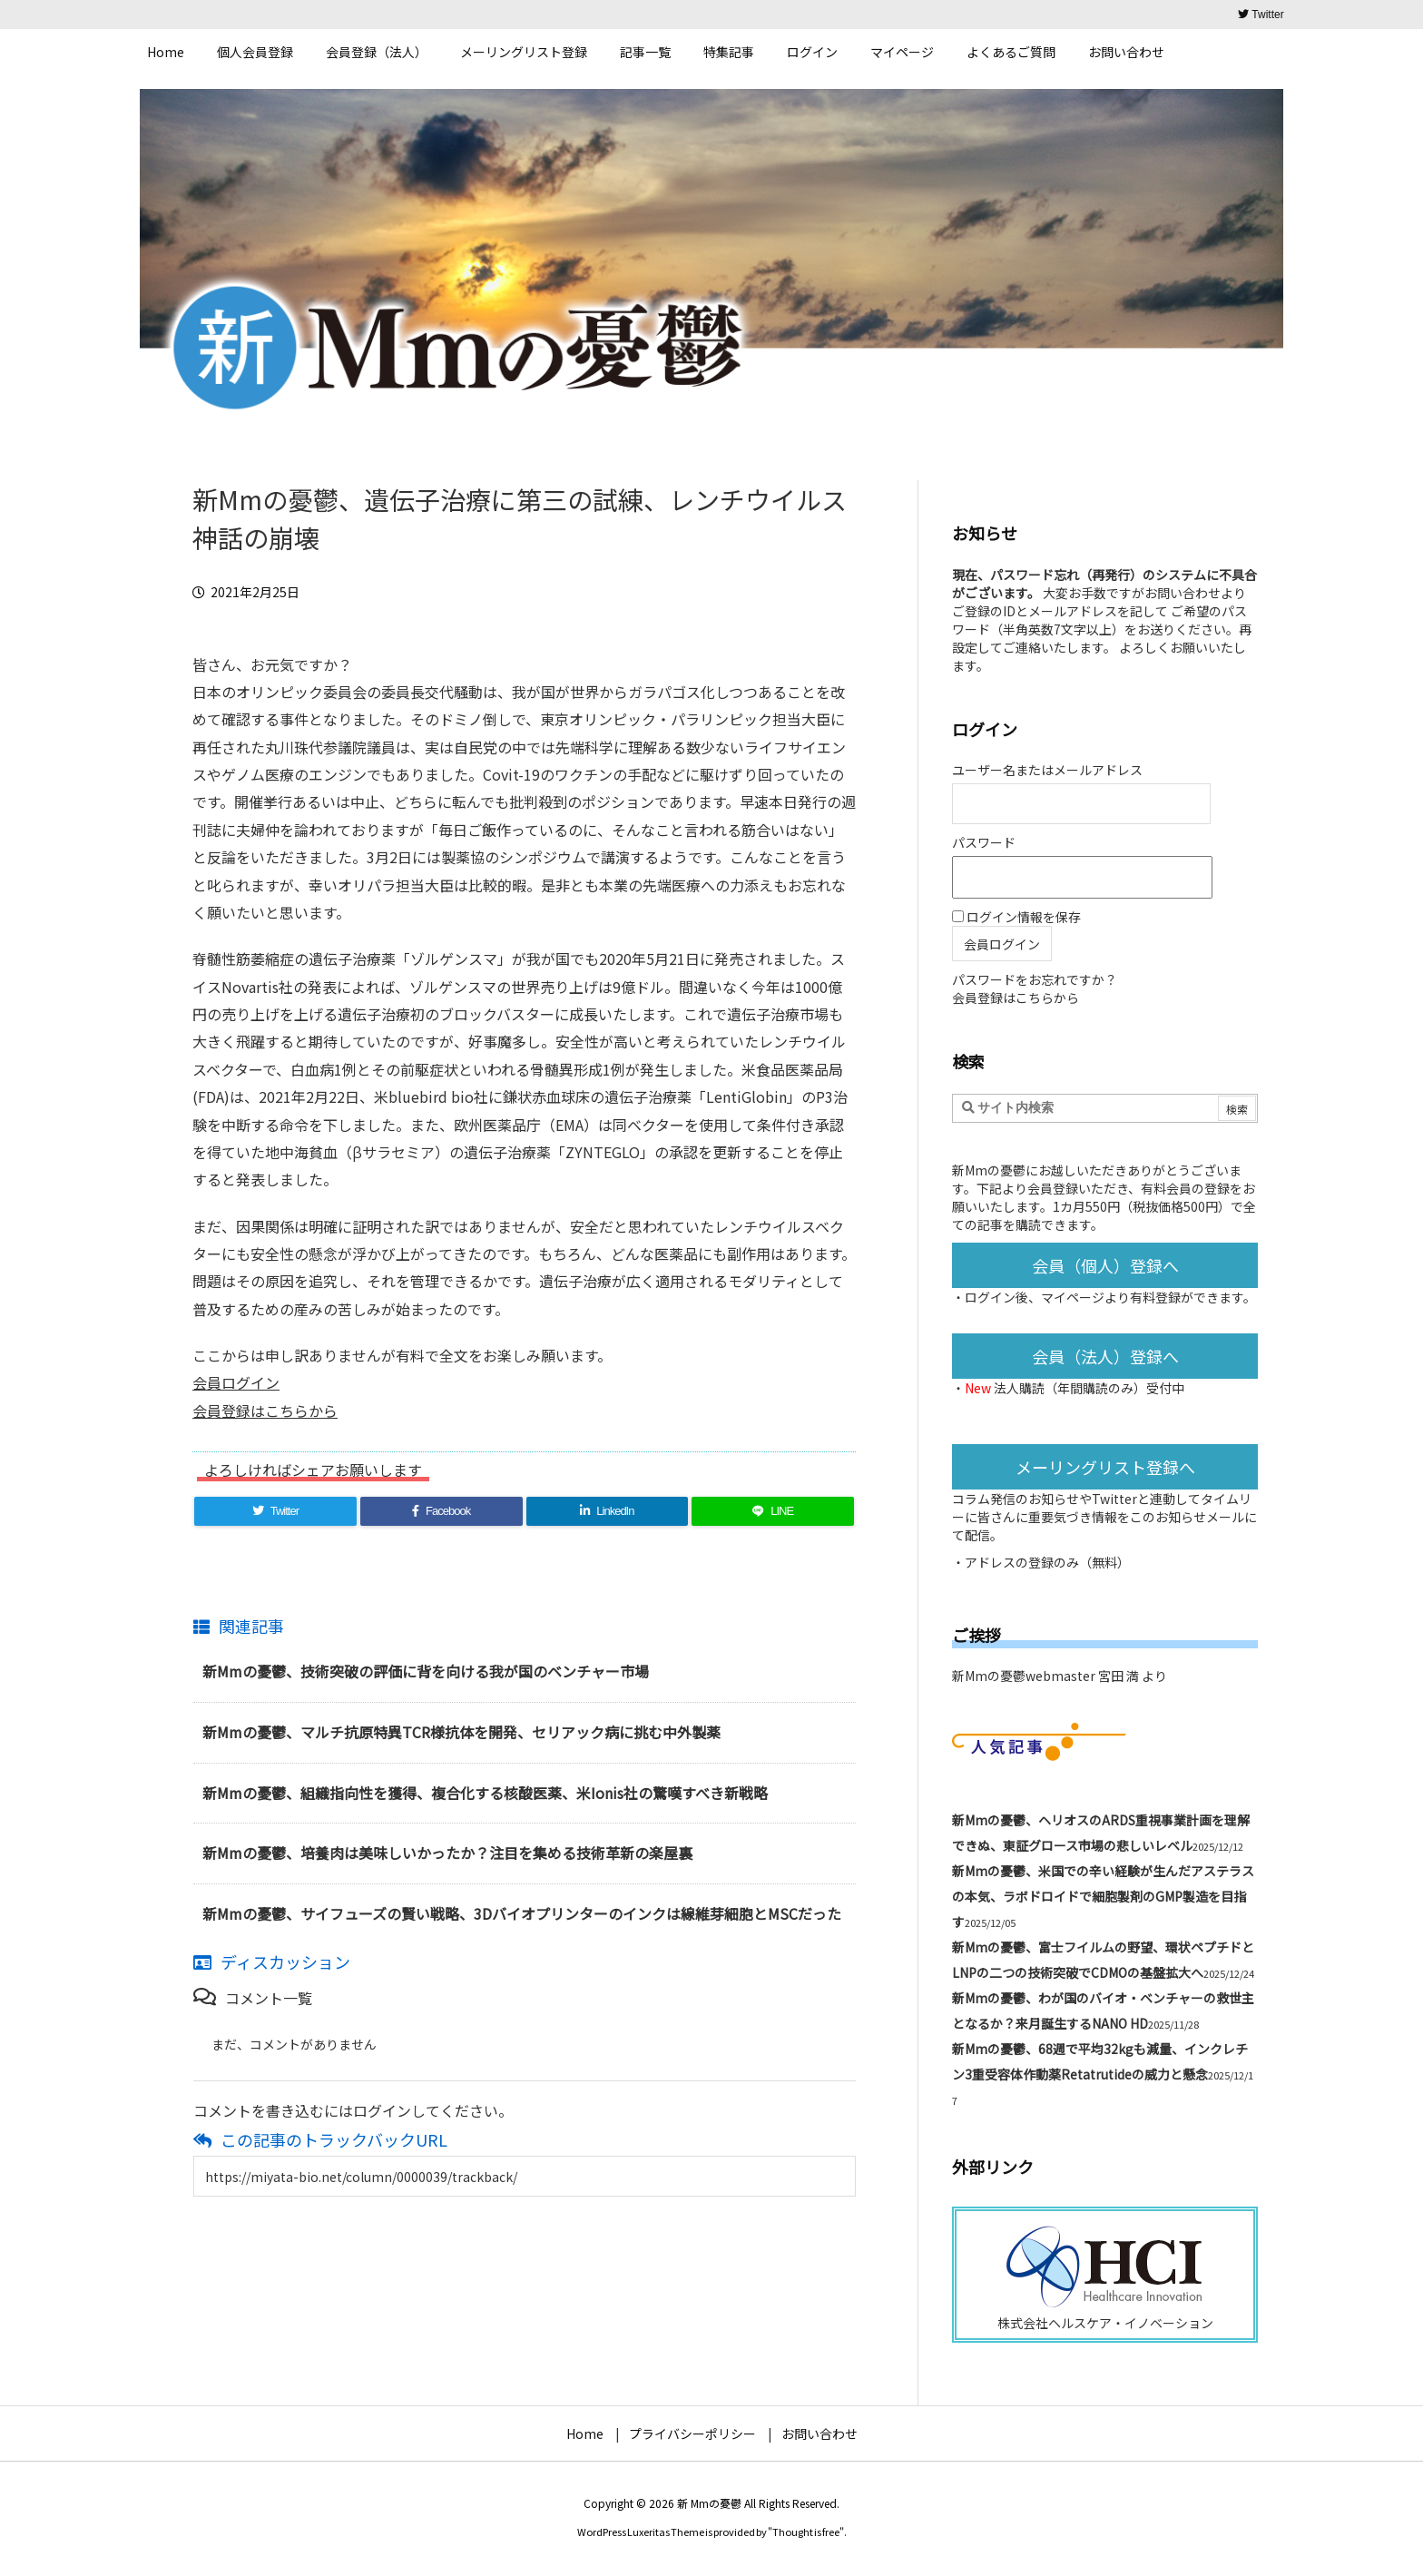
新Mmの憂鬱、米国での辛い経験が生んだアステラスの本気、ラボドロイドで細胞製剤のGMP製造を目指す (1103, 1896)
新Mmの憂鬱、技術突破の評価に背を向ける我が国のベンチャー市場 (425, 1671)
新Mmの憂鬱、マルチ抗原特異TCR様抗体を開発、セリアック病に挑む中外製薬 (461, 1732)
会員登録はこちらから (265, 1410)
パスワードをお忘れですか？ (1034, 979)
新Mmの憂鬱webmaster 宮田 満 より (1059, 1676)
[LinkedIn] (607, 1511)
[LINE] (773, 1511)
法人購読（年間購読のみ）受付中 (1089, 1388)
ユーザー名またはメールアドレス (1047, 770)
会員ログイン (236, 1382)
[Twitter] (275, 1511)
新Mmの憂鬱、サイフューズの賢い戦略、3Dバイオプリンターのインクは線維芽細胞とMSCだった (521, 1913)
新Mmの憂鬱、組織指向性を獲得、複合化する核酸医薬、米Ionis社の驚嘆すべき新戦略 (485, 1793)
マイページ (1072, 1297)
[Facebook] (441, 1511)
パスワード (984, 842)
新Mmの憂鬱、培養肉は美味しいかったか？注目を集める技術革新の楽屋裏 (447, 1852)
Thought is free (805, 2531)
